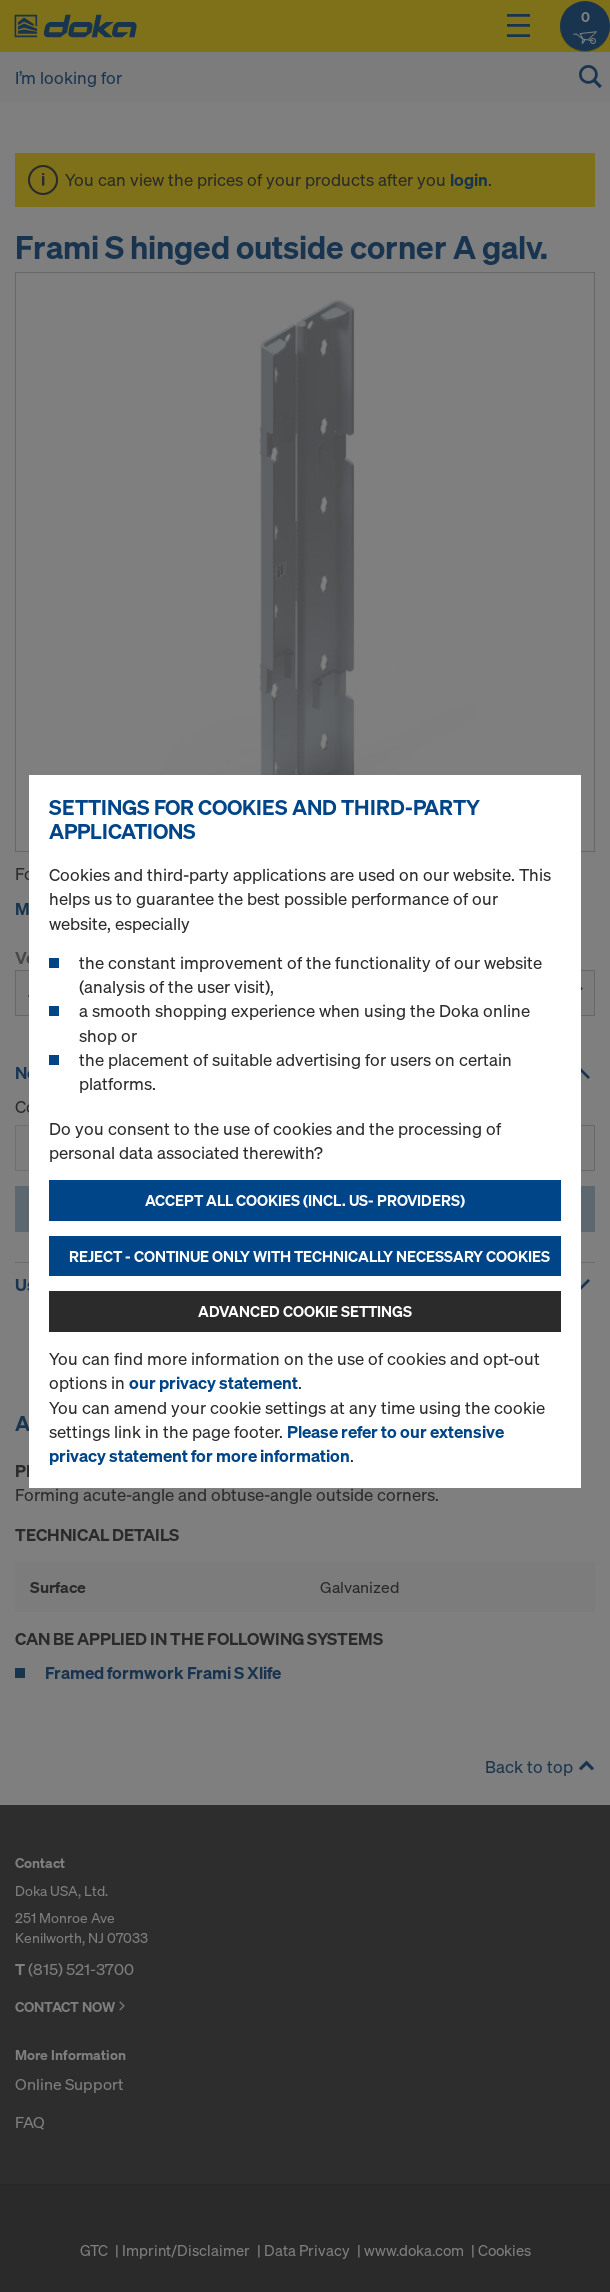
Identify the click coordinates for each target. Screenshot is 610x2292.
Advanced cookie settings (305, 1311)
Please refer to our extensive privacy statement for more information (276, 1443)
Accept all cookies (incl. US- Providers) (305, 1200)
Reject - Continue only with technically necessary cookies (309, 1256)
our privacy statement (213, 1382)
